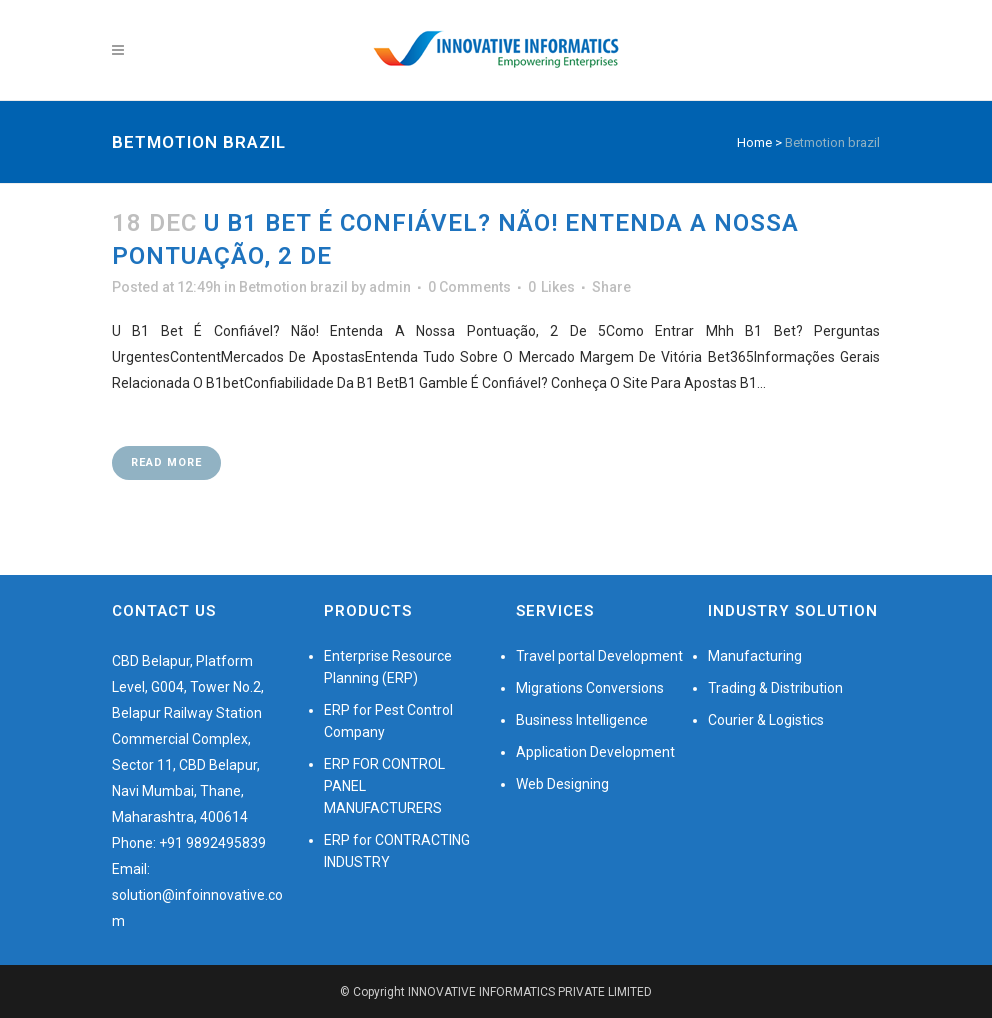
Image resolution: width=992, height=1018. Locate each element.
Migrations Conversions (590, 688)
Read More (166, 462)
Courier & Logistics (766, 720)
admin (390, 287)
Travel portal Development (599, 656)
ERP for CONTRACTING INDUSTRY (397, 851)
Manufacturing (755, 656)
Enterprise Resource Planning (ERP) (388, 667)
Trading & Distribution (775, 688)
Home (754, 142)
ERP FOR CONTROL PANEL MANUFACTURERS (384, 786)
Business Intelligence (582, 720)
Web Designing (562, 784)
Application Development (595, 752)
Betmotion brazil (293, 287)
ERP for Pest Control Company (388, 721)
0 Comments (469, 287)
